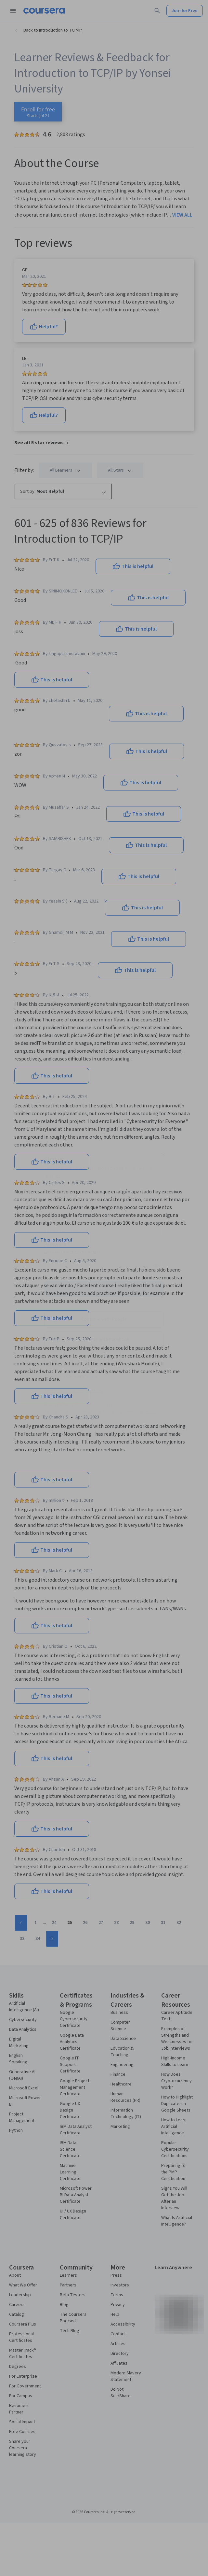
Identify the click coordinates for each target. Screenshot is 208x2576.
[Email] (104, 1229)
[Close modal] (163, 1154)
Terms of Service (75, 1418)
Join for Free (104, 1289)
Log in (92, 1376)
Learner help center (103, 1405)
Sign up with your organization (73, 1391)
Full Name (57, 1191)
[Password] (96, 1265)
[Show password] (156, 1266)
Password (57, 1244)
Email (52, 1218)
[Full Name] (104, 1203)
